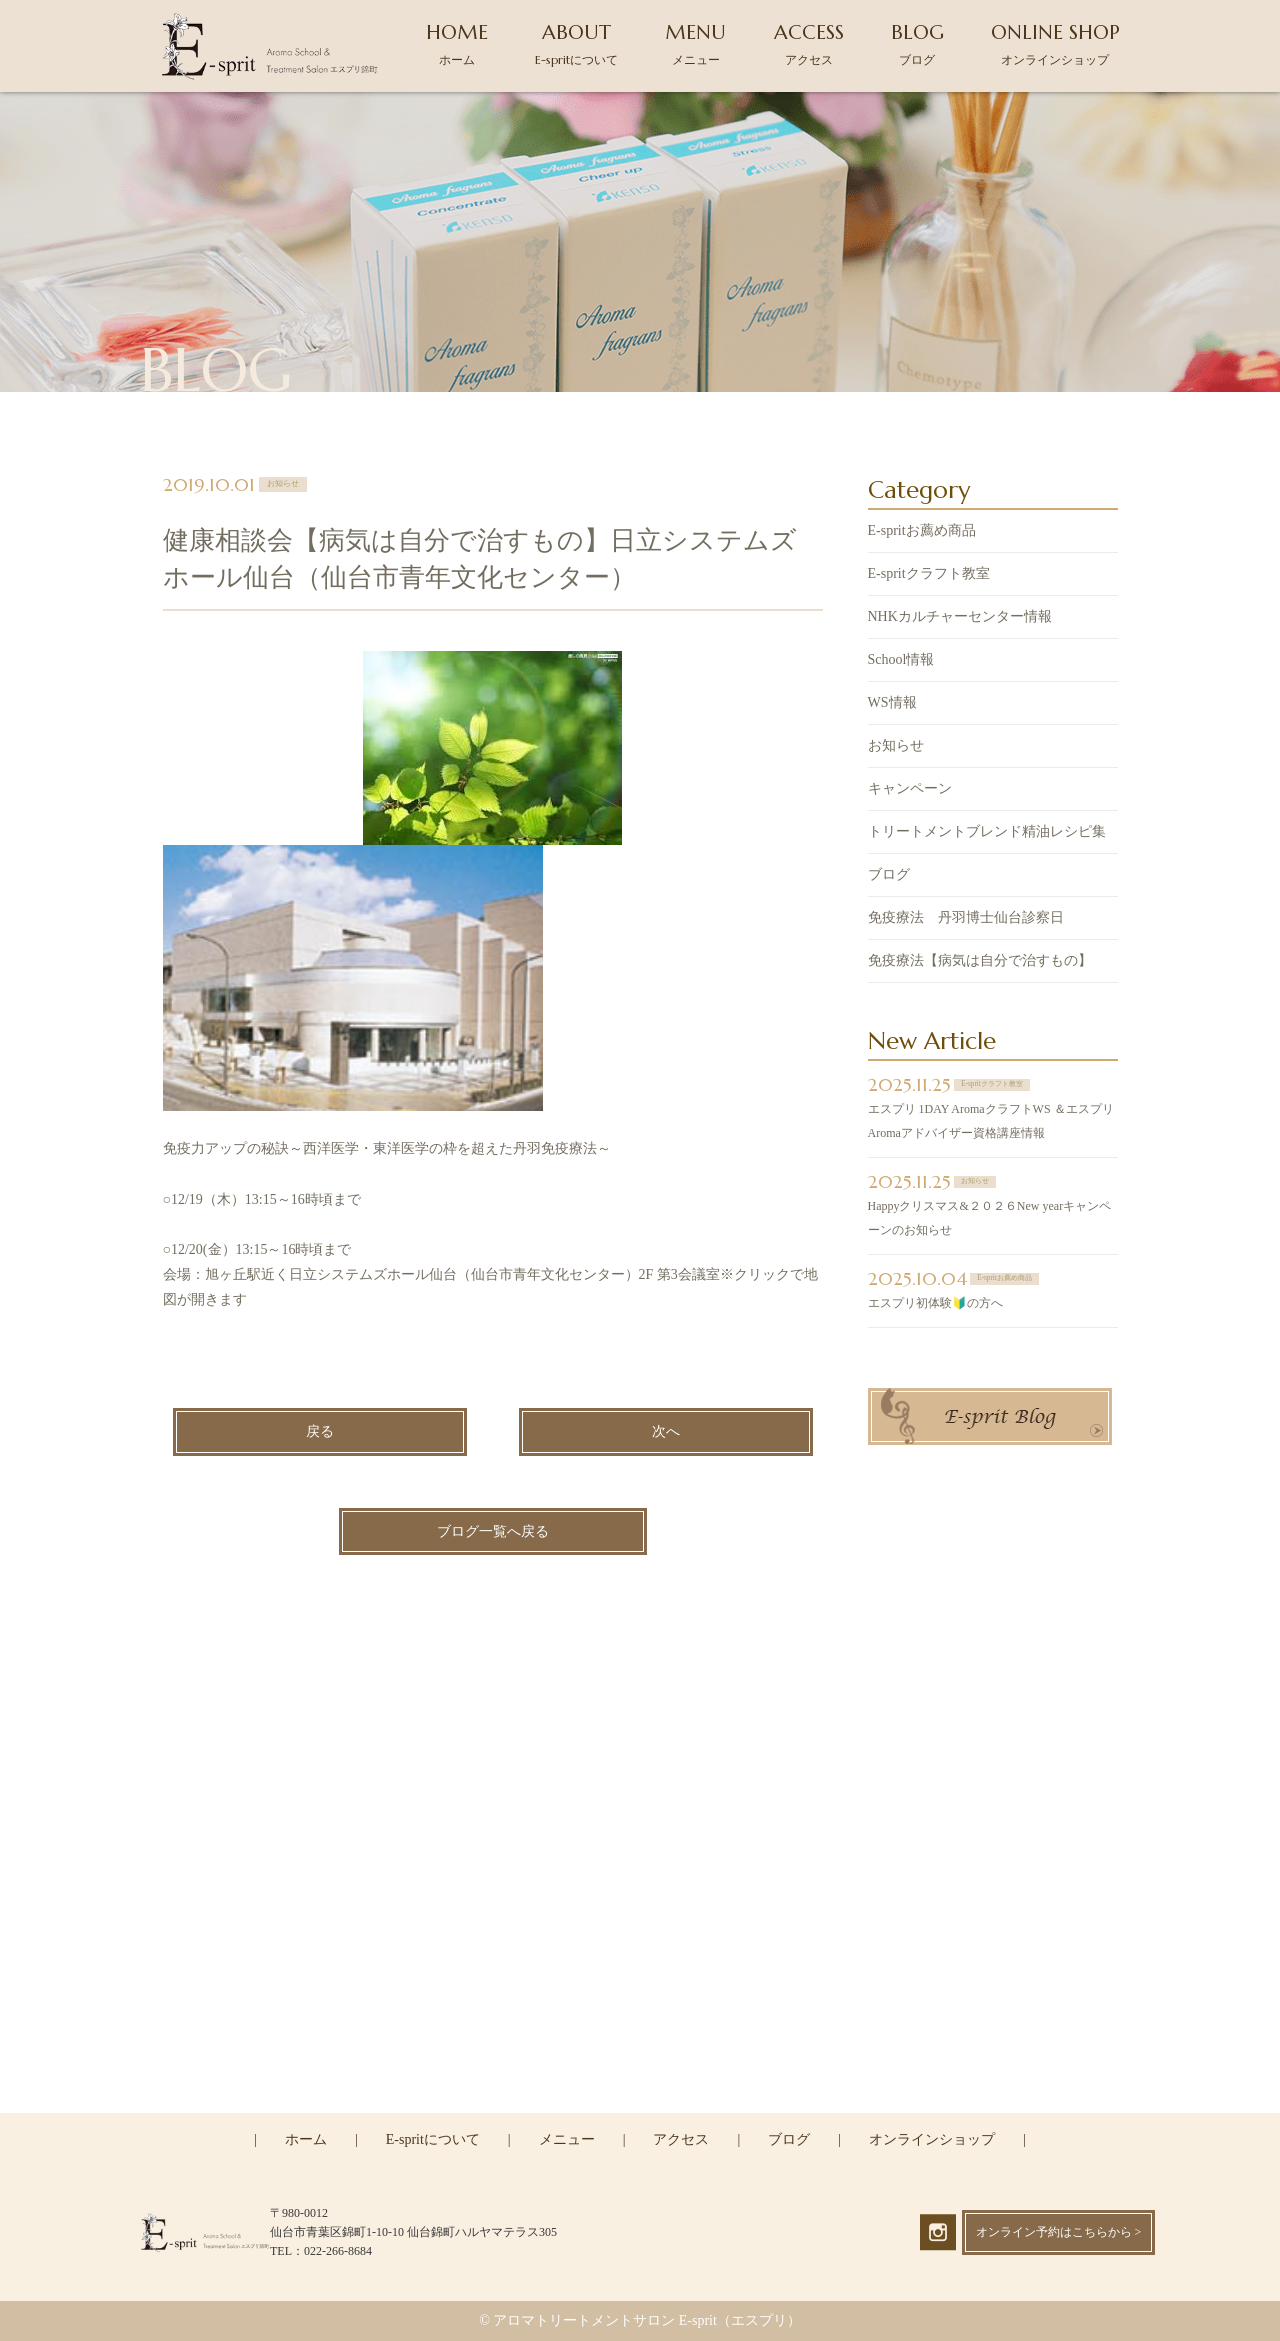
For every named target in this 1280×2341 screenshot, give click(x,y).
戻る (320, 1434)
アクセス (681, 2139)
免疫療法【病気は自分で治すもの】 (980, 962)
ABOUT (576, 43)
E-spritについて (433, 2139)
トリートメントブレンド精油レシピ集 (987, 833)
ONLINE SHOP (1055, 43)
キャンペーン (910, 790)
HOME (457, 43)
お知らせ (896, 747)
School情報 (901, 661)
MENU (695, 43)
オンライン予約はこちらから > (1059, 2232)
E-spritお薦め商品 (922, 532)
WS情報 (892, 704)
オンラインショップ (932, 2139)
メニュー (567, 2139)
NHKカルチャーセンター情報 (960, 618)
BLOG (917, 43)
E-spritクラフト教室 (929, 575)
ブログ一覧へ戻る (493, 1533)
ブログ (889, 876)
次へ (666, 1434)
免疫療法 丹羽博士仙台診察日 (966, 919)
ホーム (306, 2139)
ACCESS (809, 43)
